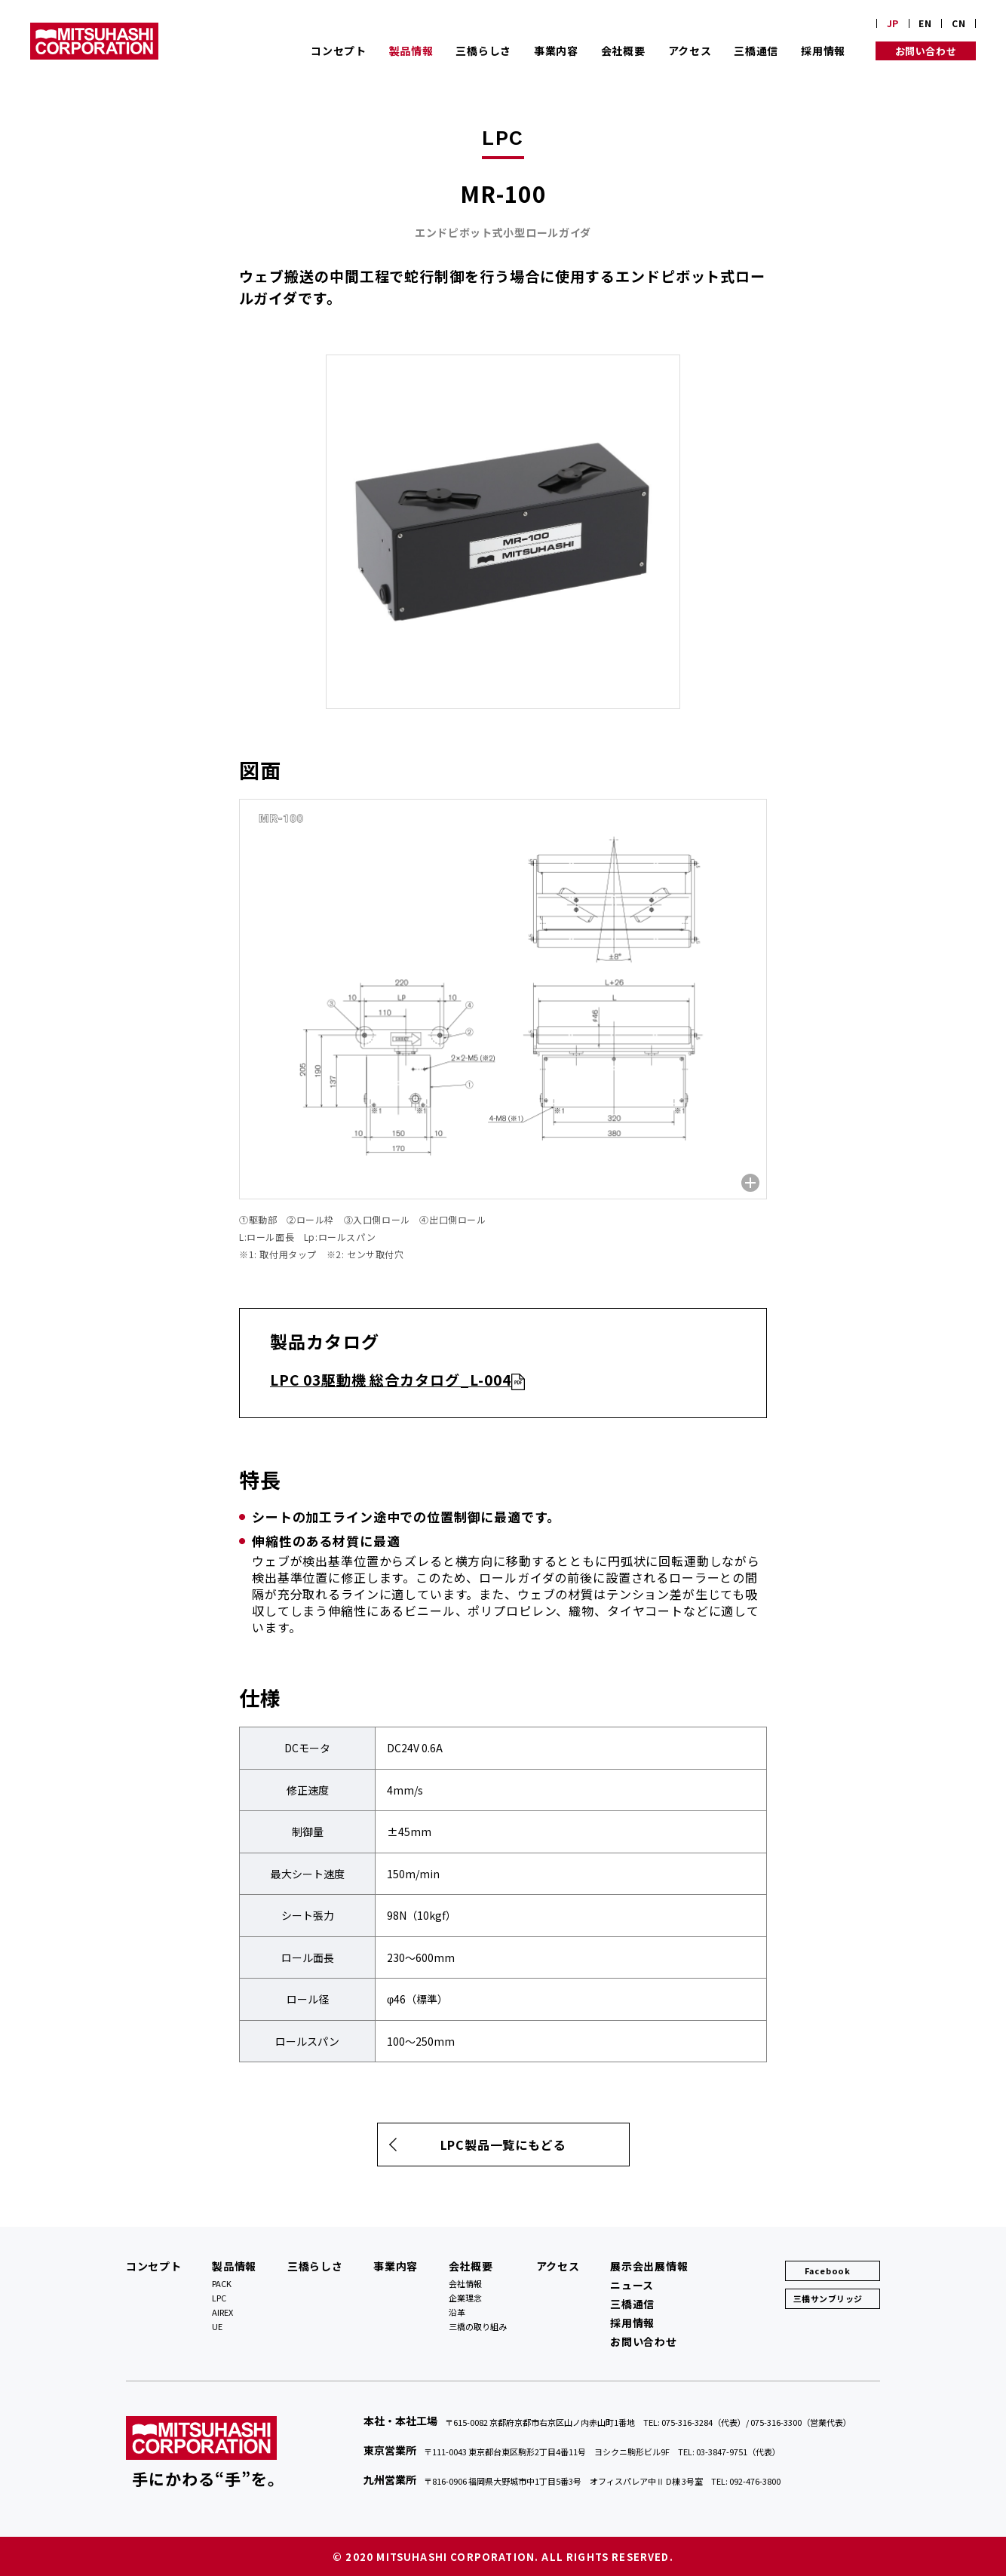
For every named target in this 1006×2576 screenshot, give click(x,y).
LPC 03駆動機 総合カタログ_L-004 (390, 1379)
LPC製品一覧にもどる (503, 2144)
